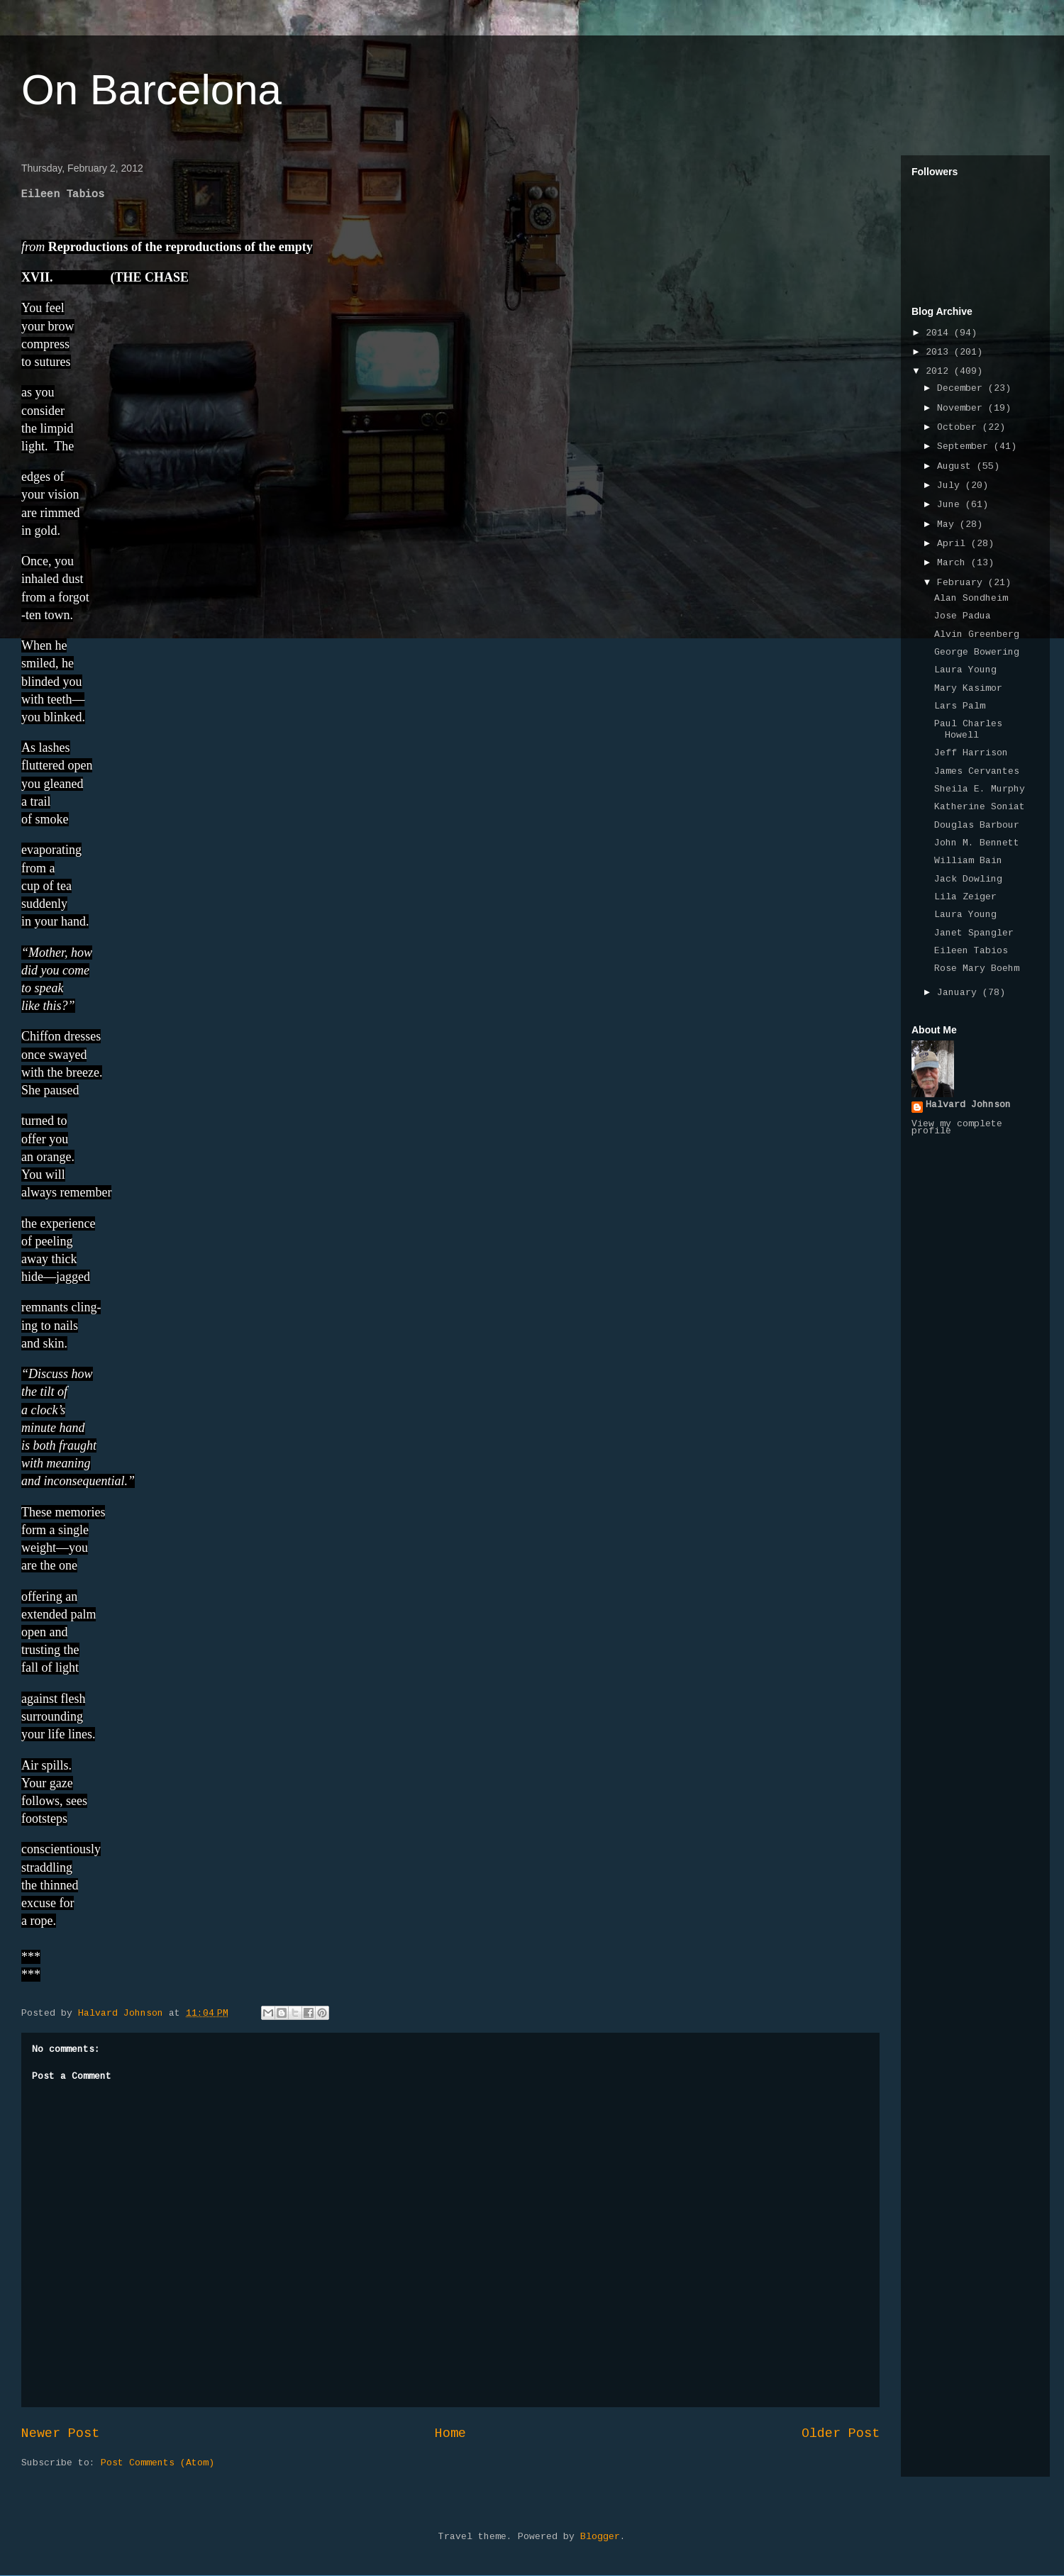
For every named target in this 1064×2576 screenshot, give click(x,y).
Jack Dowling (968, 879)
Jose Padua (962, 616)
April (954, 544)
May (948, 524)
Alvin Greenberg (976, 634)
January (959, 992)
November (962, 408)
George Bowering (976, 652)
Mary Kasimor (968, 688)
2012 (940, 371)
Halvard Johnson (968, 1105)
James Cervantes (976, 771)
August (957, 466)
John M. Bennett (976, 843)
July (951, 485)
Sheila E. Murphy (979, 789)
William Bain (968, 861)
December (962, 388)
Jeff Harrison (971, 753)
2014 (940, 333)
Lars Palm (959, 706)
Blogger (600, 2537)
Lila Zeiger (965, 897)
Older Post (841, 2434)
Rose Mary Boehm (976, 968)
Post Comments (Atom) (157, 2463)
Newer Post (60, 2434)
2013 (940, 352)
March (954, 563)
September (965, 446)
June (951, 505)
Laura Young (965, 670)
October (959, 427)
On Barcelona (151, 89)
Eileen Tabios (971, 951)
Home (450, 2434)
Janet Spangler (974, 933)
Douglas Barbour (976, 825)
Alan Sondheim (971, 598)
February (962, 583)
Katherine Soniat (979, 807)
